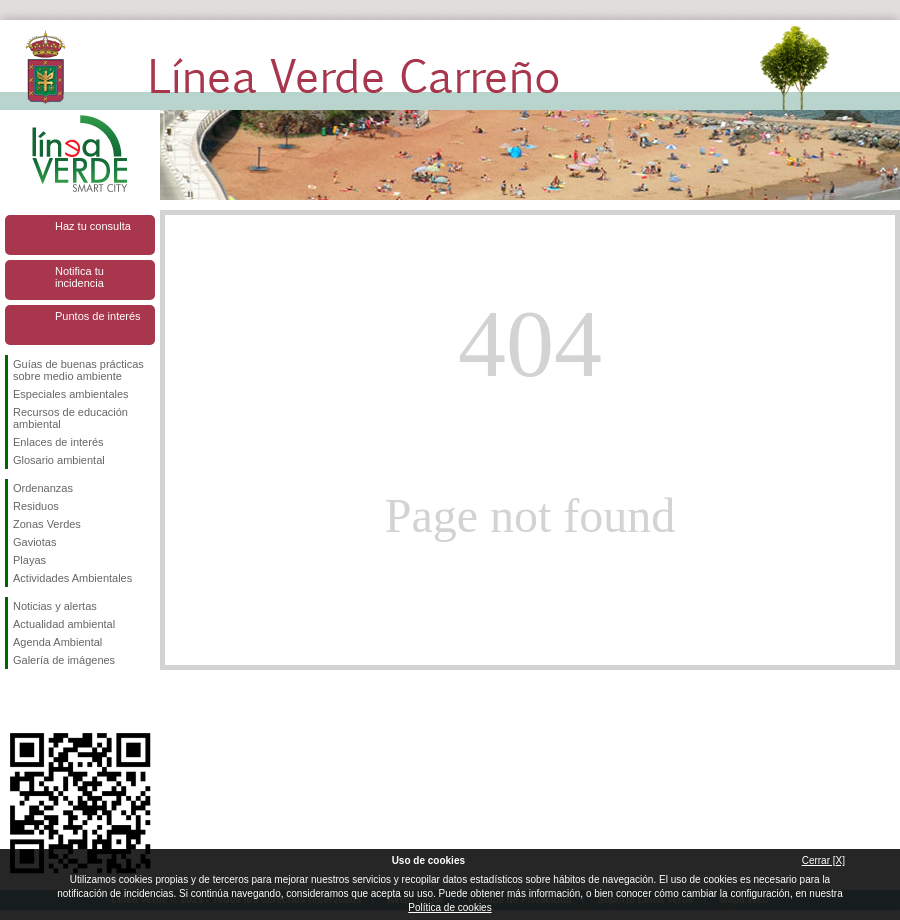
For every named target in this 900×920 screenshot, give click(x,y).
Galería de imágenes (64, 660)
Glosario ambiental (59, 460)
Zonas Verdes (47, 524)
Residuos (36, 506)
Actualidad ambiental (64, 624)
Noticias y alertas (55, 606)
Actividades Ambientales (72, 578)
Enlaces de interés (58, 442)
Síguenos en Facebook (17, 701)
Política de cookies (449, 907)
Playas (29, 560)
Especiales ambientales (71, 394)
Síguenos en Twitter (50, 701)
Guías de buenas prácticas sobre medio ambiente (78, 370)
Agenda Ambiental (57, 642)
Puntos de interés (98, 316)
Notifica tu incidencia (79, 277)
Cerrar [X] (823, 860)
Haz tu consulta (93, 226)
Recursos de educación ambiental (70, 418)
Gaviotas (34, 542)
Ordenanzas (43, 488)
